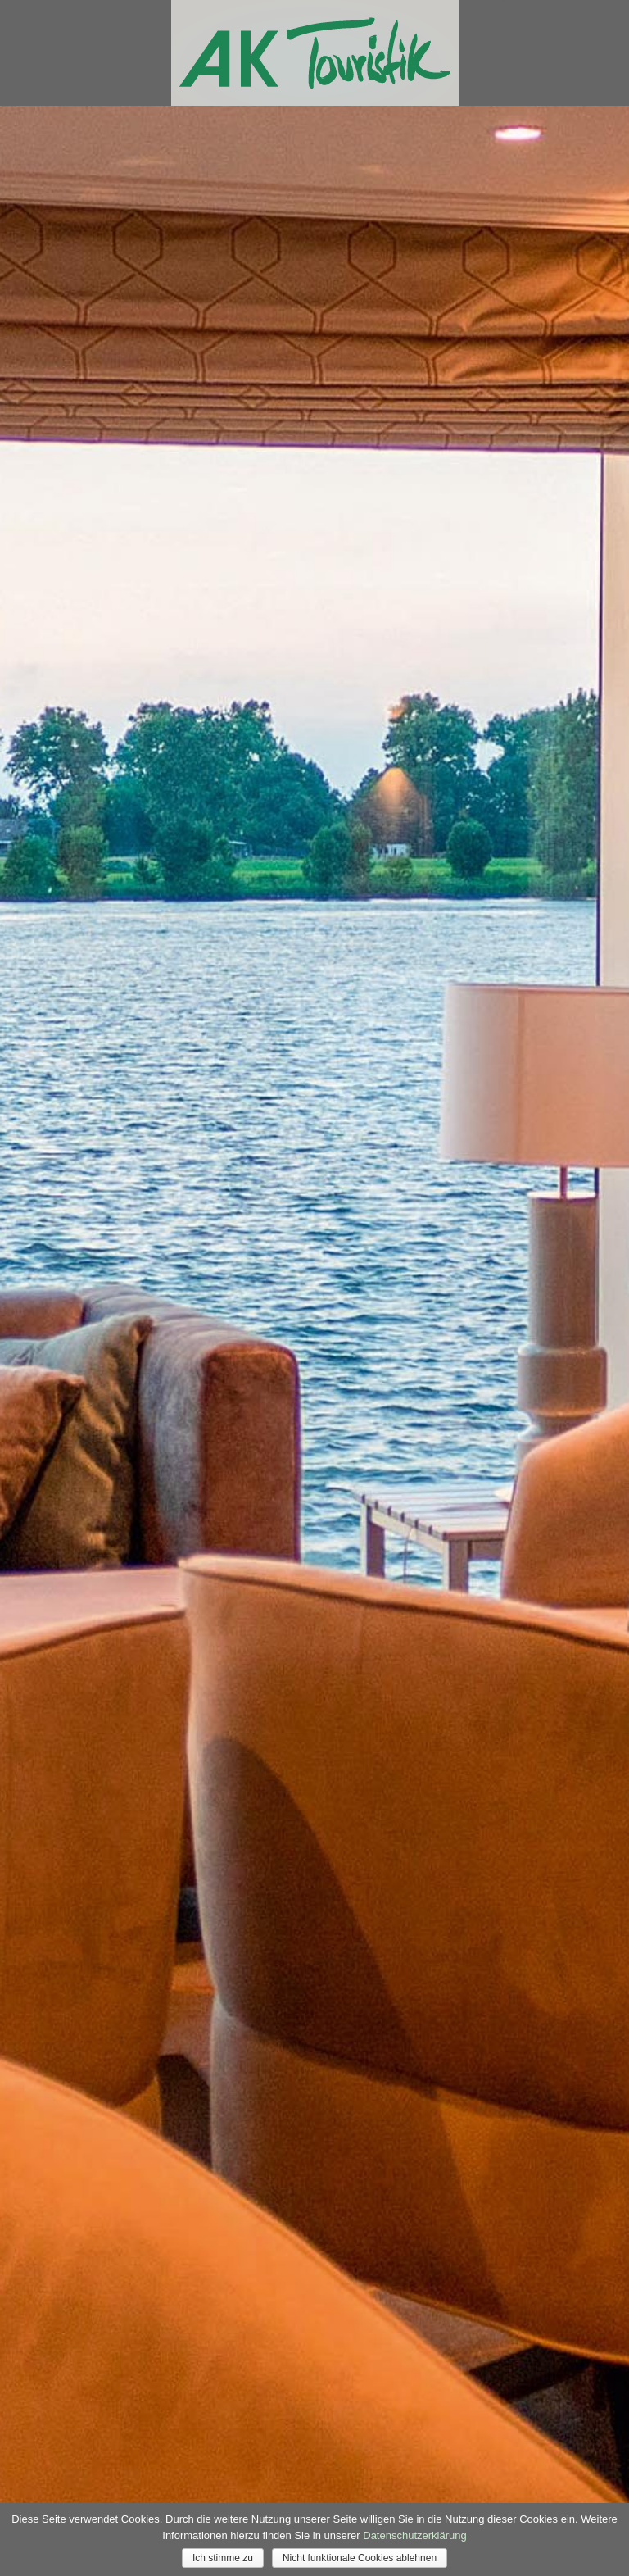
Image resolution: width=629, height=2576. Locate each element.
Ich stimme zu (222, 2558)
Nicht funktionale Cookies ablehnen (360, 2558)
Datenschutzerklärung (414, 2535)
